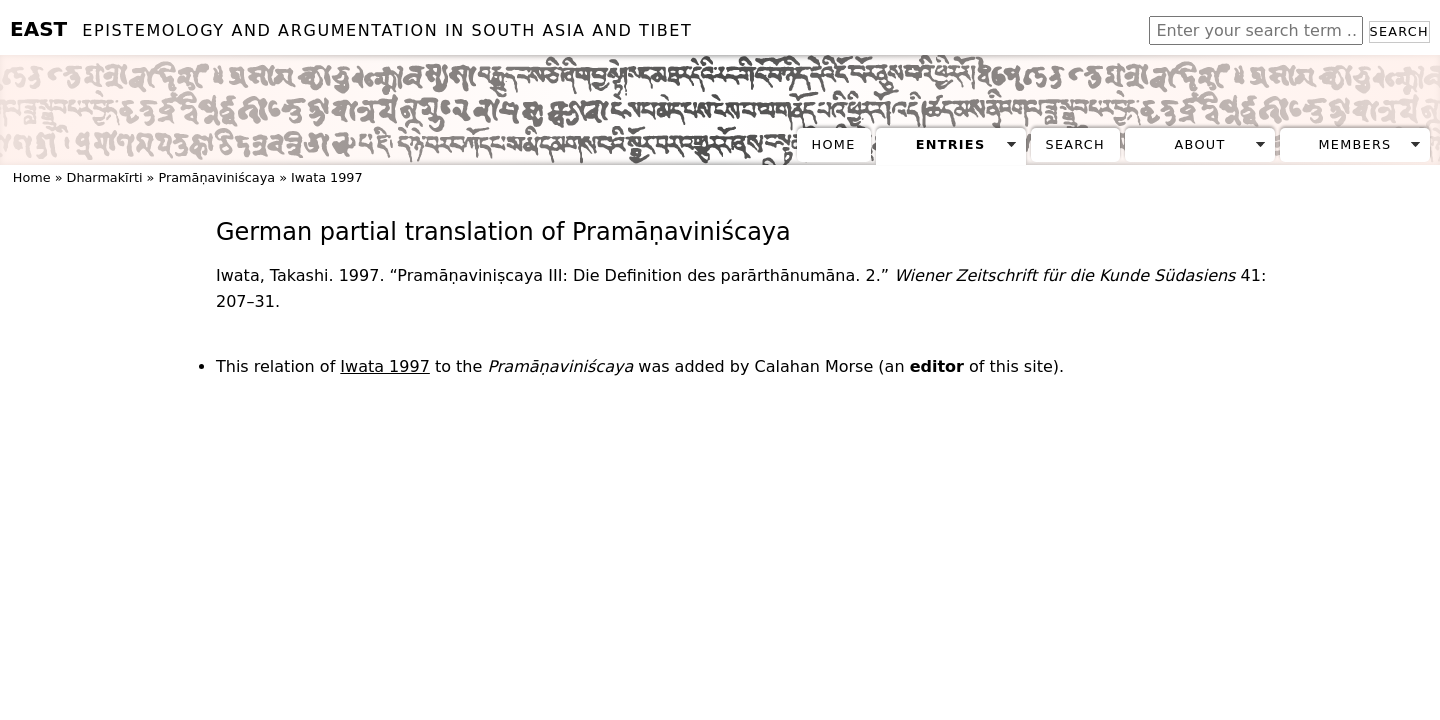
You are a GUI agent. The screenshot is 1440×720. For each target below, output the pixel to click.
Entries (951, 144)
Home (834, 144)
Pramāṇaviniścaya (216, 177)
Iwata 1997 (327, 177)
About (1200, 144)
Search (1399, 31)
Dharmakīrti (105, 177)
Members (1354, 144)
